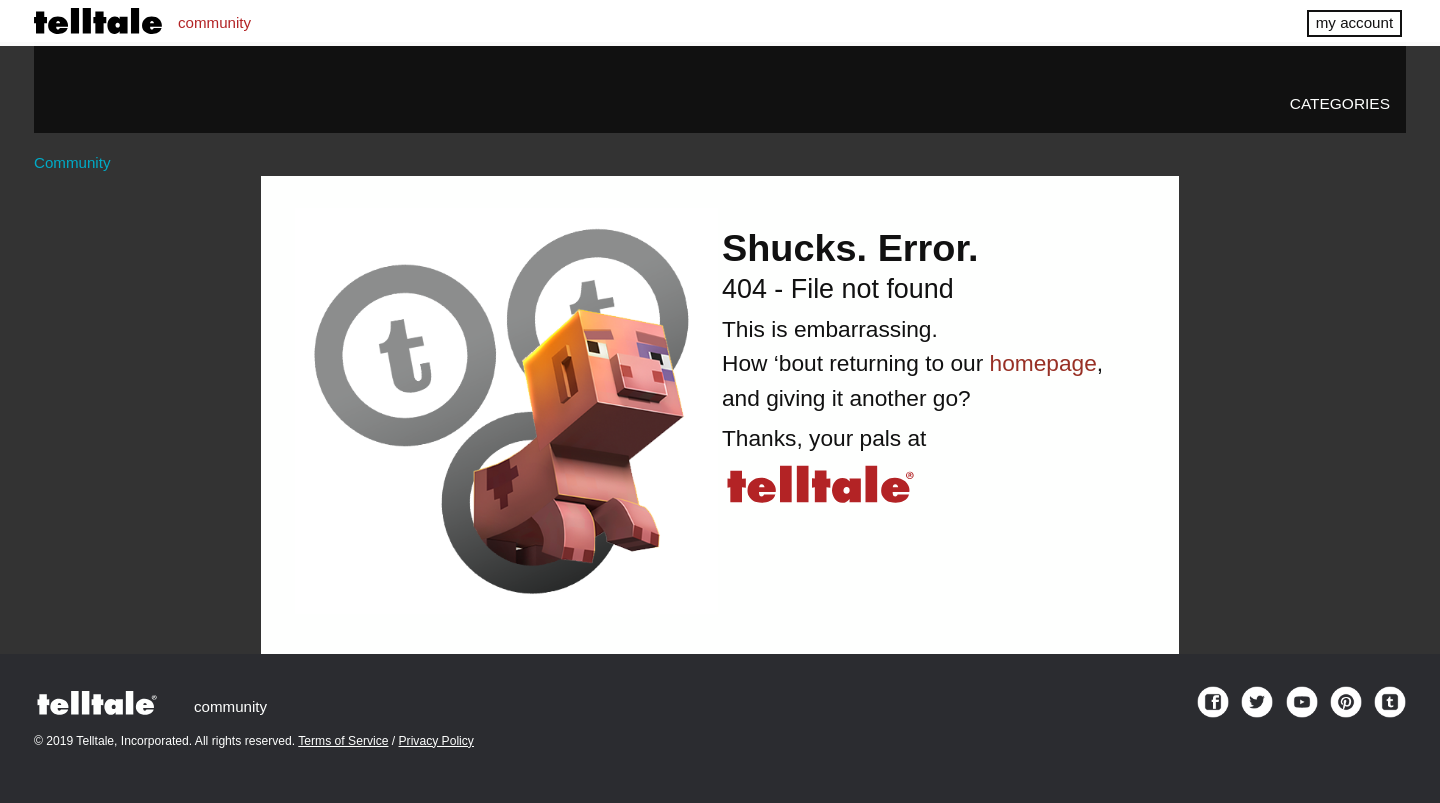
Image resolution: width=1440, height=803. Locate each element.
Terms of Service (343, 741)
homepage (1043, 363)
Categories (1340, 103)
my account (1354, 22)
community (214, 22)
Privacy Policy (436, 741)
